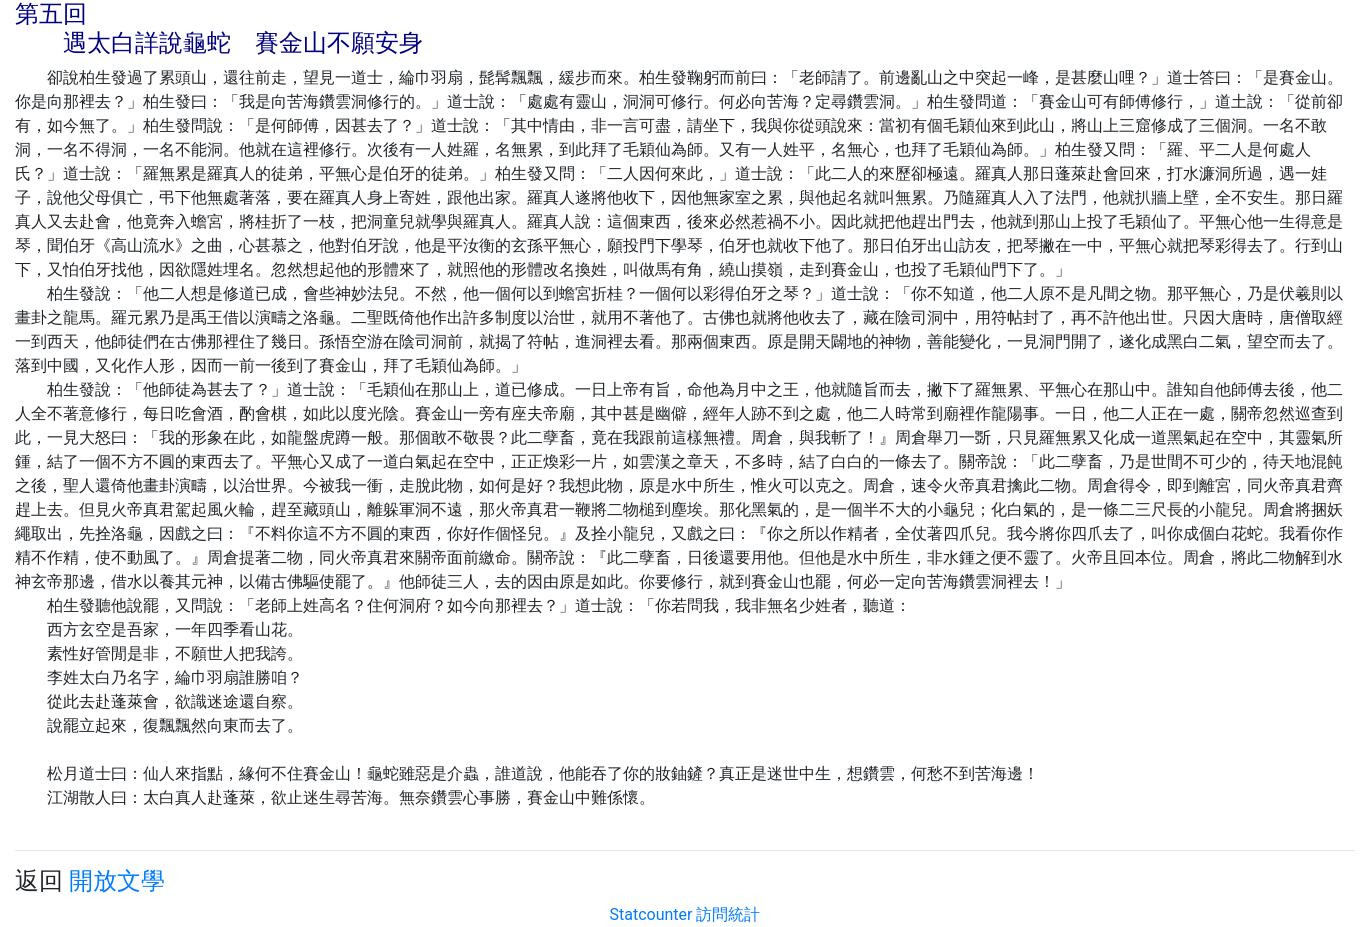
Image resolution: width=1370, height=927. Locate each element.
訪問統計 (728, 914)
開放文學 (117, 881)
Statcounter (651, 914)
